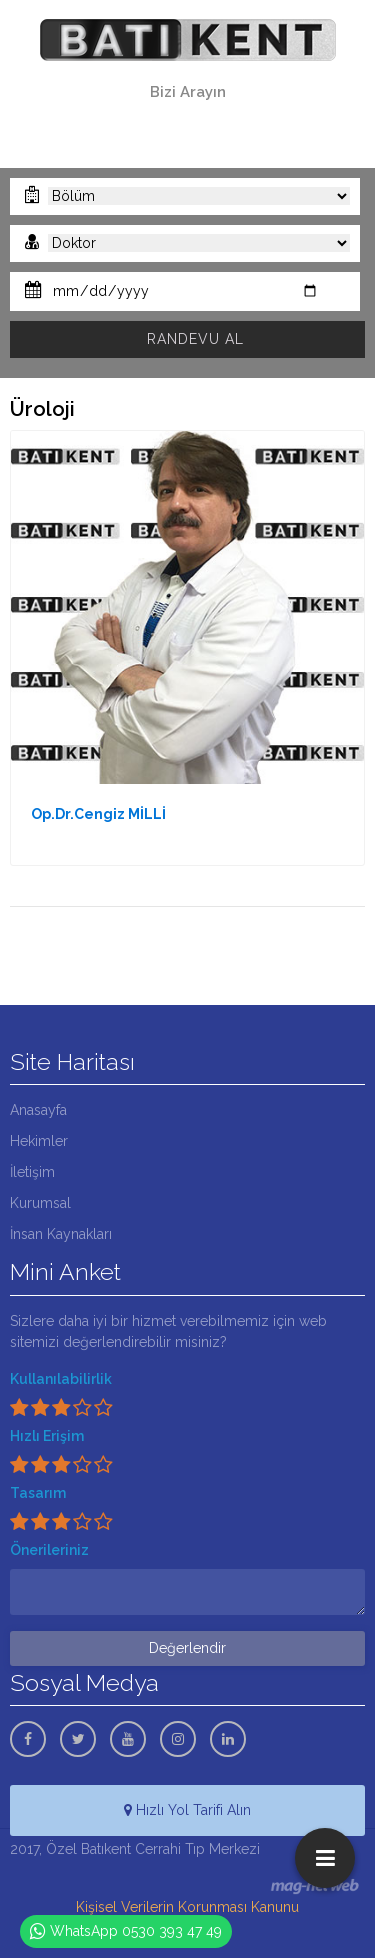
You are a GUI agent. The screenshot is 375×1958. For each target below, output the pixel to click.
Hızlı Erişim (47, 1436)
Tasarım (38, 1493)
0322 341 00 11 (187, 114)
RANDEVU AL (195, 339)
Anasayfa (38, 1110)
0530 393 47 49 (187, 136)
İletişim (32, 1172)
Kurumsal (40, 1203)
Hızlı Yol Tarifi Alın (187, 1810)
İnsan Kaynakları (61, 1234)
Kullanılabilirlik (61, 1379)
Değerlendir (187, 1648)
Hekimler (39, 1141)
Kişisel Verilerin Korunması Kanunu (187, 1907)
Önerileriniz (49, 1550)
